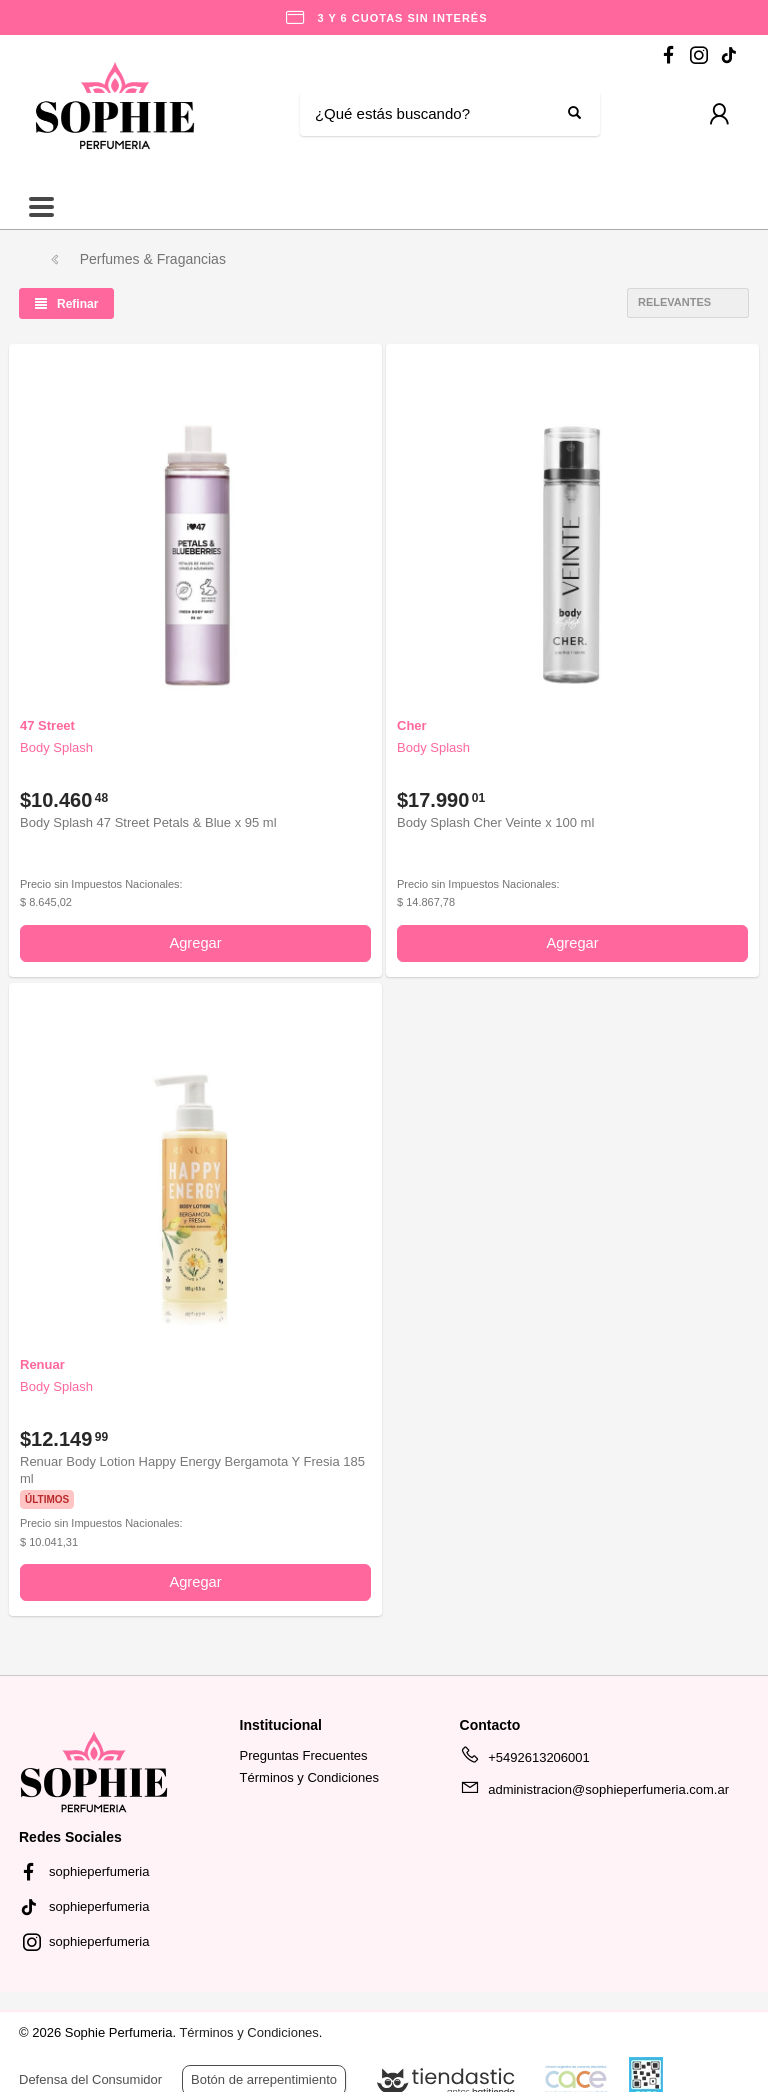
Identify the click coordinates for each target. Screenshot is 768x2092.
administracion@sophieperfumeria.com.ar (594, 1793)
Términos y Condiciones (309, 1777)
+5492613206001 (525, 1761)
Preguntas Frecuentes (304, 1755)
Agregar (195, 943)
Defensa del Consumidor (90, 2079)
